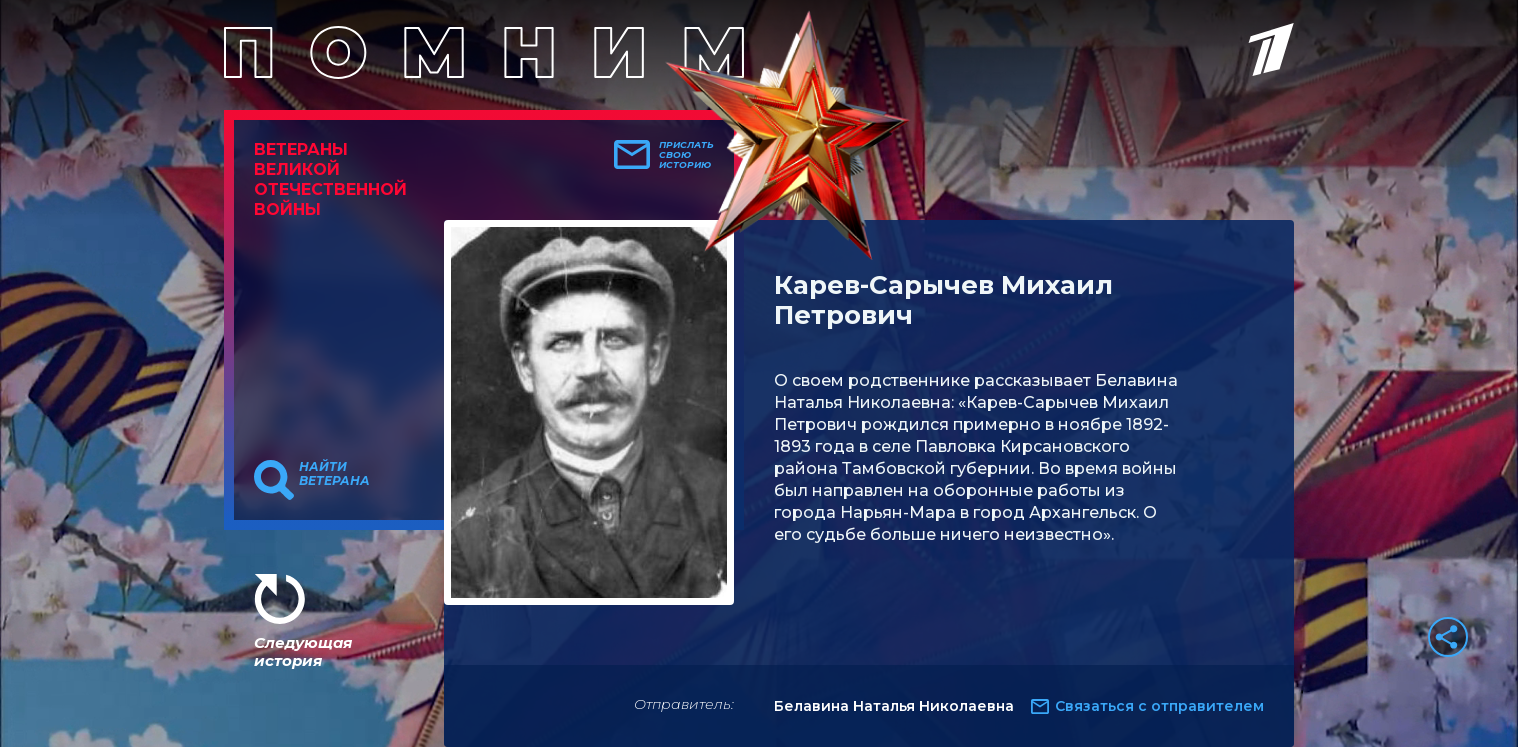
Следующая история (303, 651)
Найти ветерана (334, 474)
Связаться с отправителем (1159, 706)
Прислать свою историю (686, 155)
